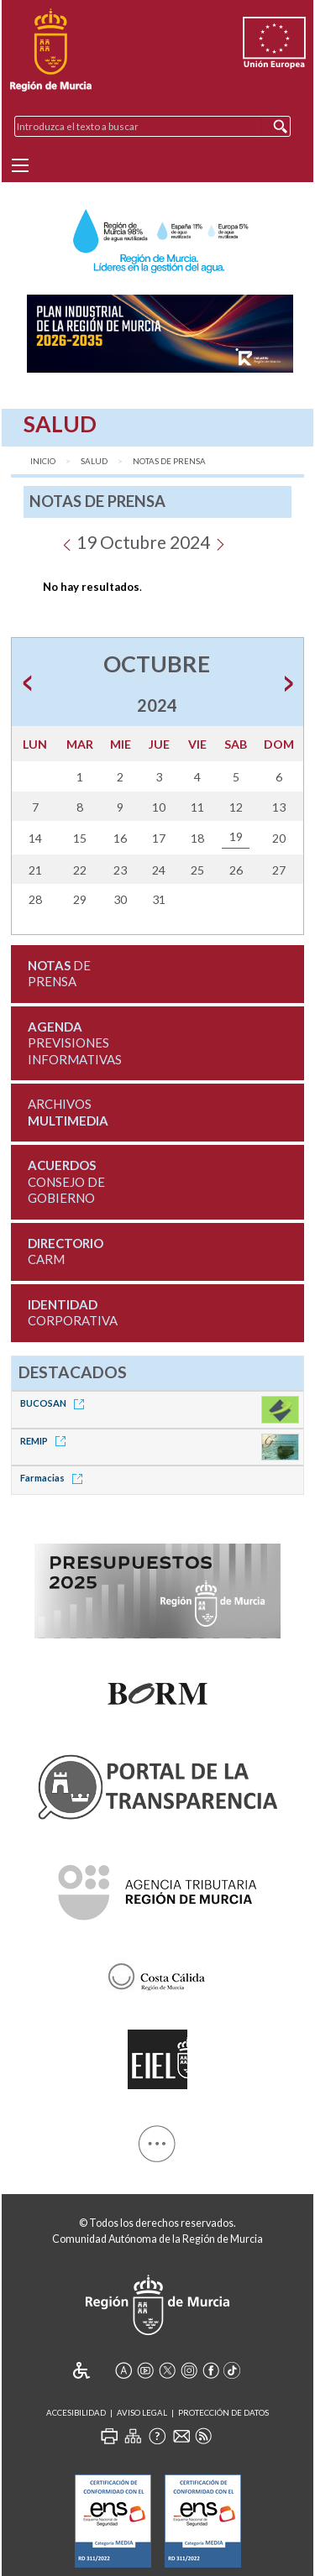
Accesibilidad (76, 2412)
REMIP (45, 1440)
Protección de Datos (223, 2412)
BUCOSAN (55, 1403)
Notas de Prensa (169, 461)
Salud (94, 461)
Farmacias (54, 1477)
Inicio (42, 461)
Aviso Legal (142, 2412)
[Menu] (20, 165)
